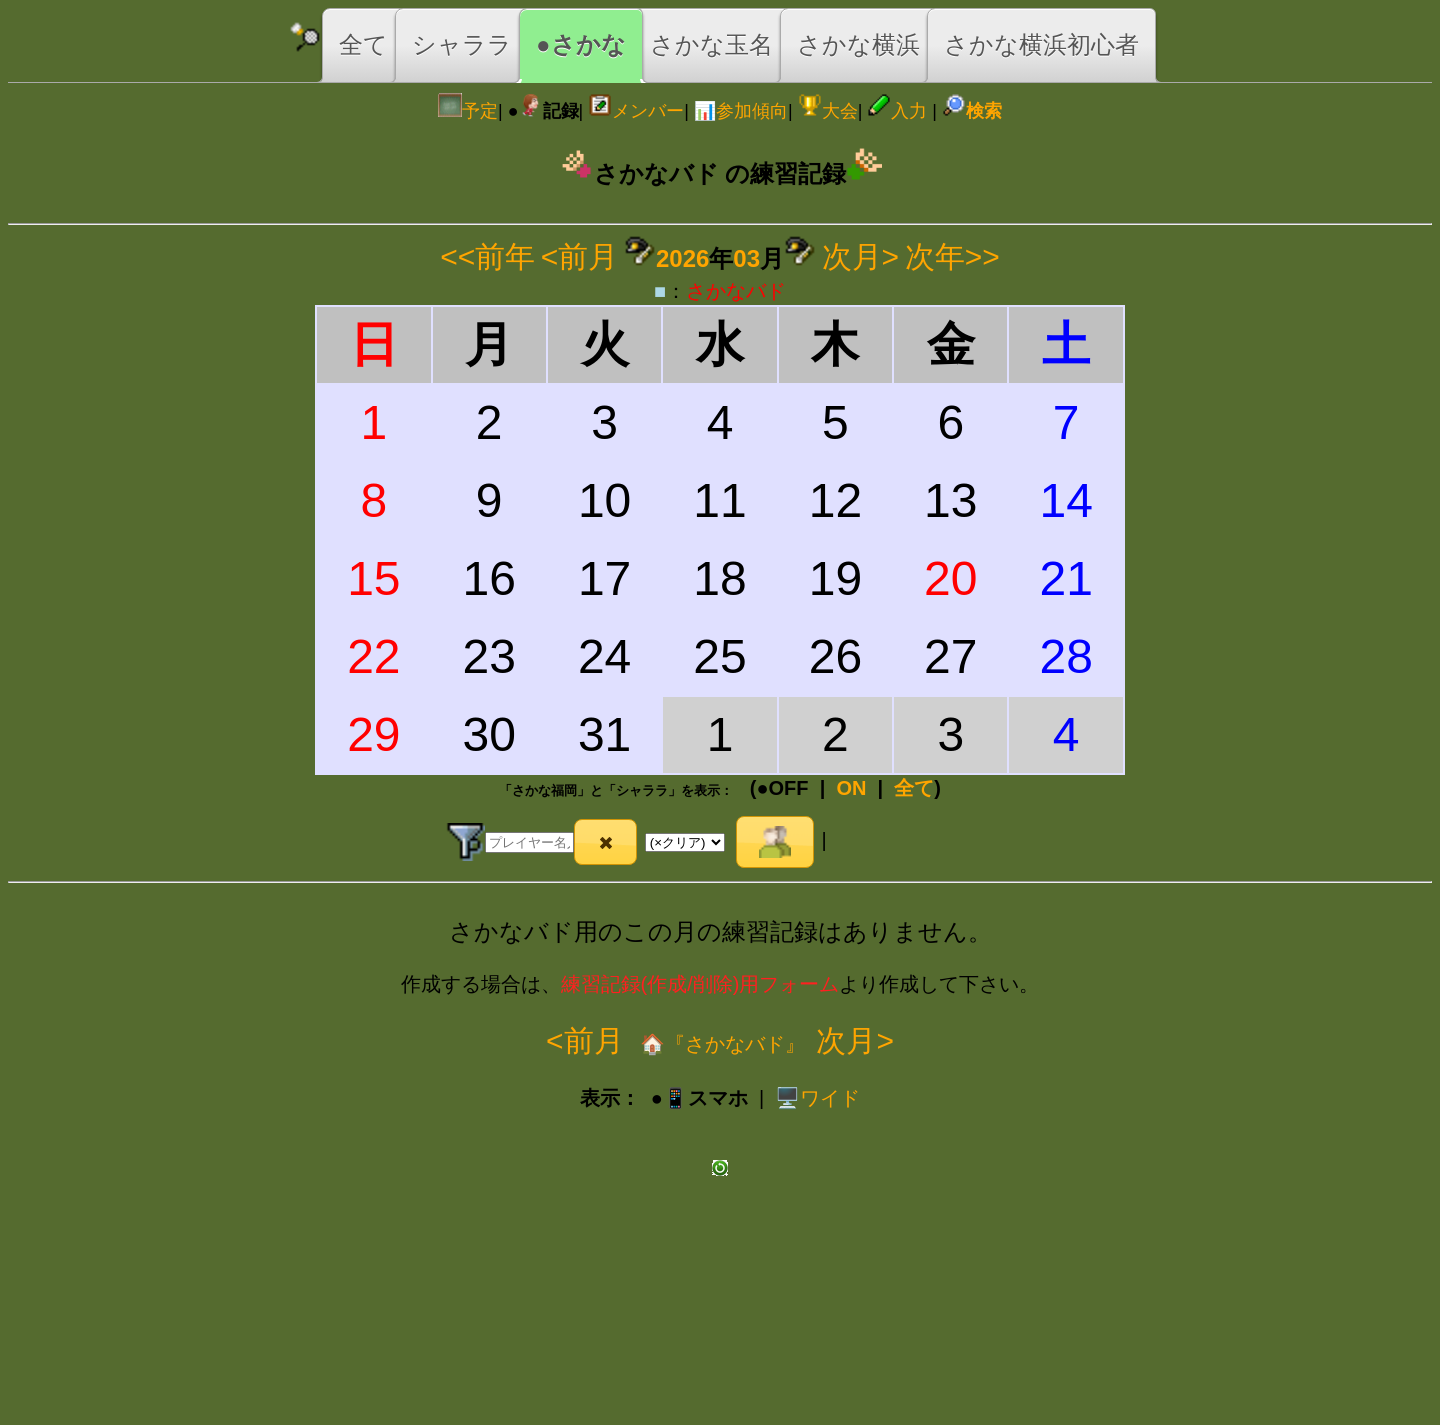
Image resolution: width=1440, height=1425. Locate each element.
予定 (468, 111)
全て (363, 44)
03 (746, 258)
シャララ (462, 44)
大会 (828, 111)
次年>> (952, 256)
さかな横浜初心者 (1041, 44)
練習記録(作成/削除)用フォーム (700, 984)
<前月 (580, 256)
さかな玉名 (711, 44)
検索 (972, 111)
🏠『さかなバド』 (720, 1044)
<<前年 (487, 256)
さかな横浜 (858, 44)
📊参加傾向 (741, 111)
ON (851, 788)
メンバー (636, 111)
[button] (605, 842)
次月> (861, 256)
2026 (682, 258)
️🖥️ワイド (817, 1098)
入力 (897, 111)
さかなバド (736, 291)
